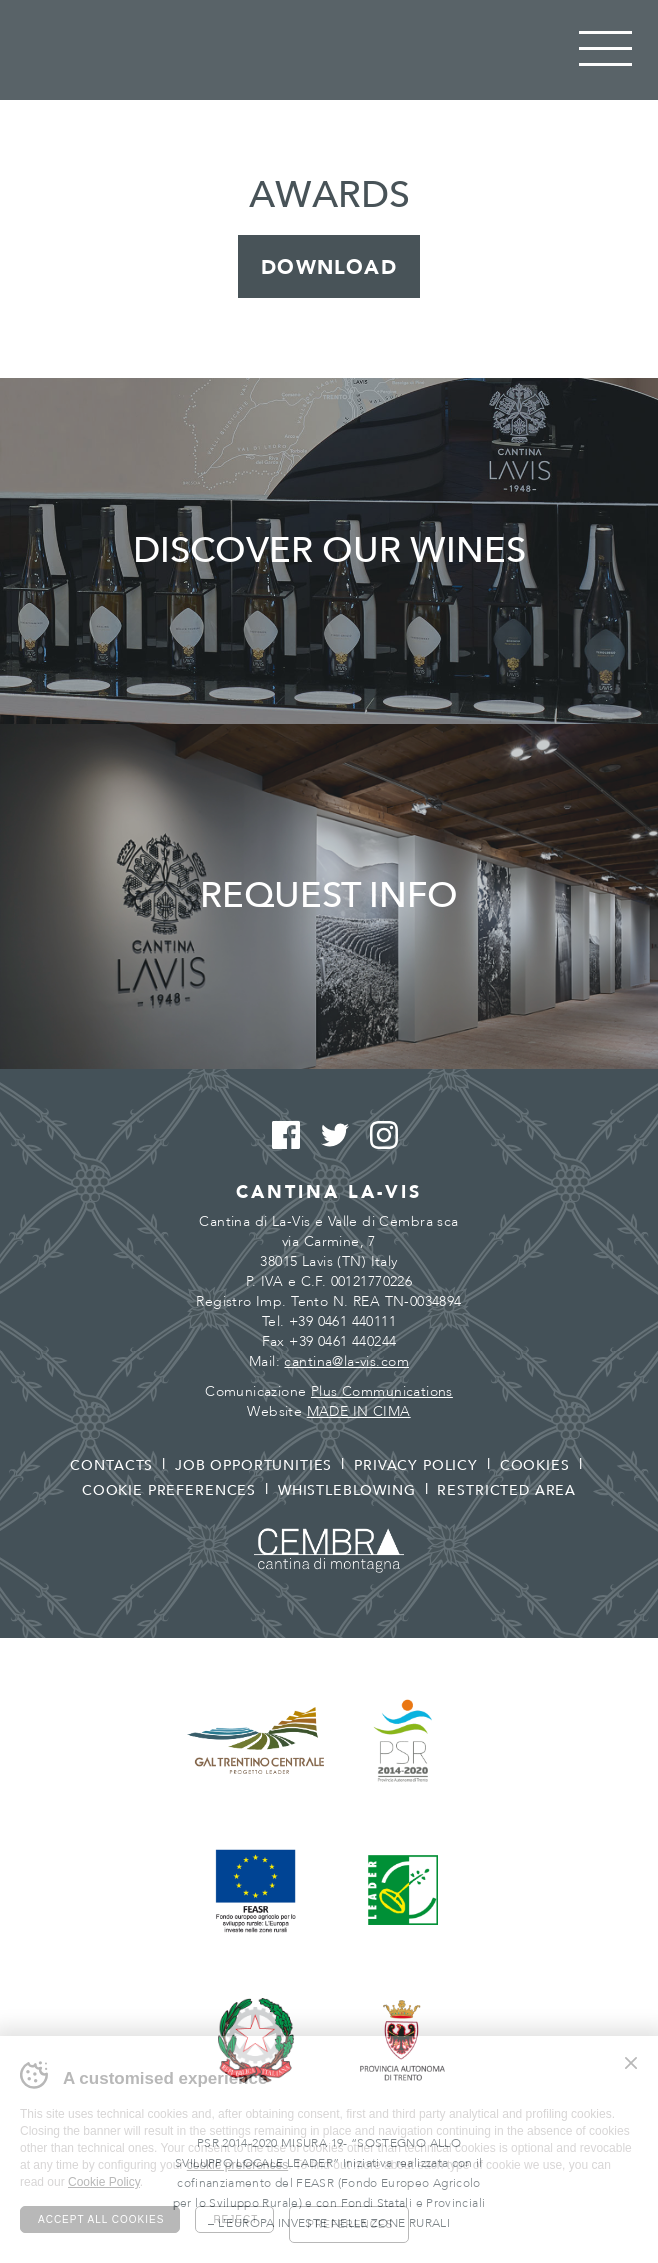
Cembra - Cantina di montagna (329, 1550)
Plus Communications (382, 1391)
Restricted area (506, 1490)
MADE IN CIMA (359, 1411)
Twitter (329, 1136)
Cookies (535, 1465)
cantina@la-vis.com (346, 1361)
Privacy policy (416, 1465)
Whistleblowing (347, 1490)
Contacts (111, 1465)
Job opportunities (253, 1465)
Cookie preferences (169, 1490)
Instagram (378, 1136)
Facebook (280, 1136)
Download (329, 267)
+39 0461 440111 (342, 1321)
